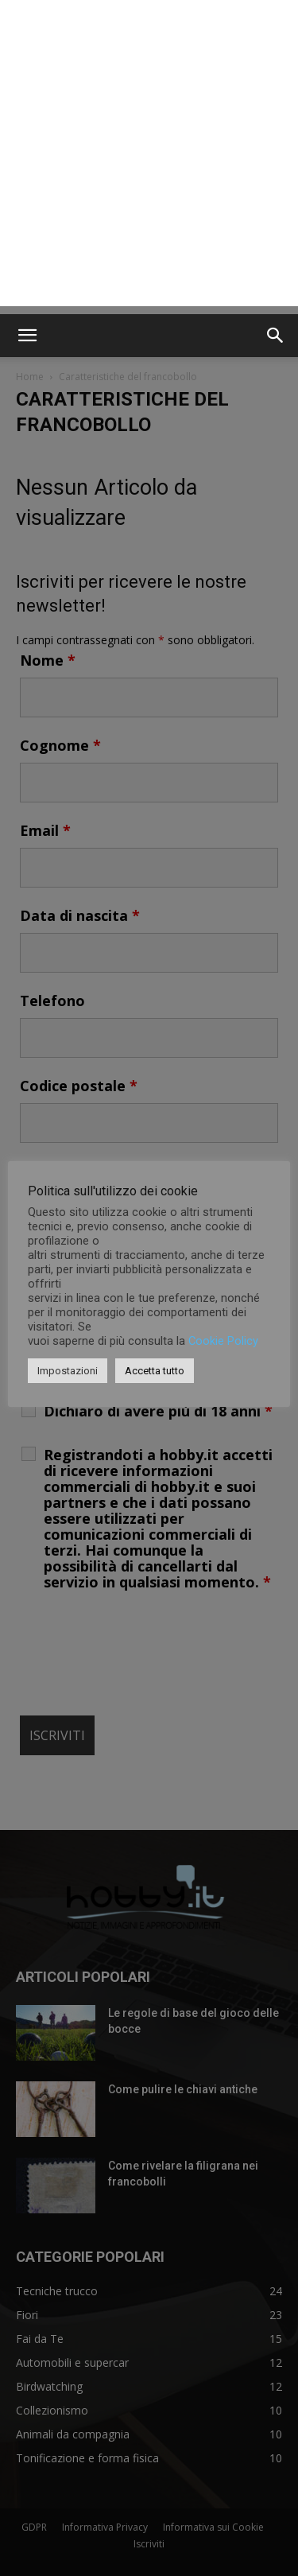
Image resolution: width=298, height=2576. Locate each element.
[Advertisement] (149, 157)
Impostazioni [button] (67, 1371)
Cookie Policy (223, 1341)
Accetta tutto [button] (154, 1371)
